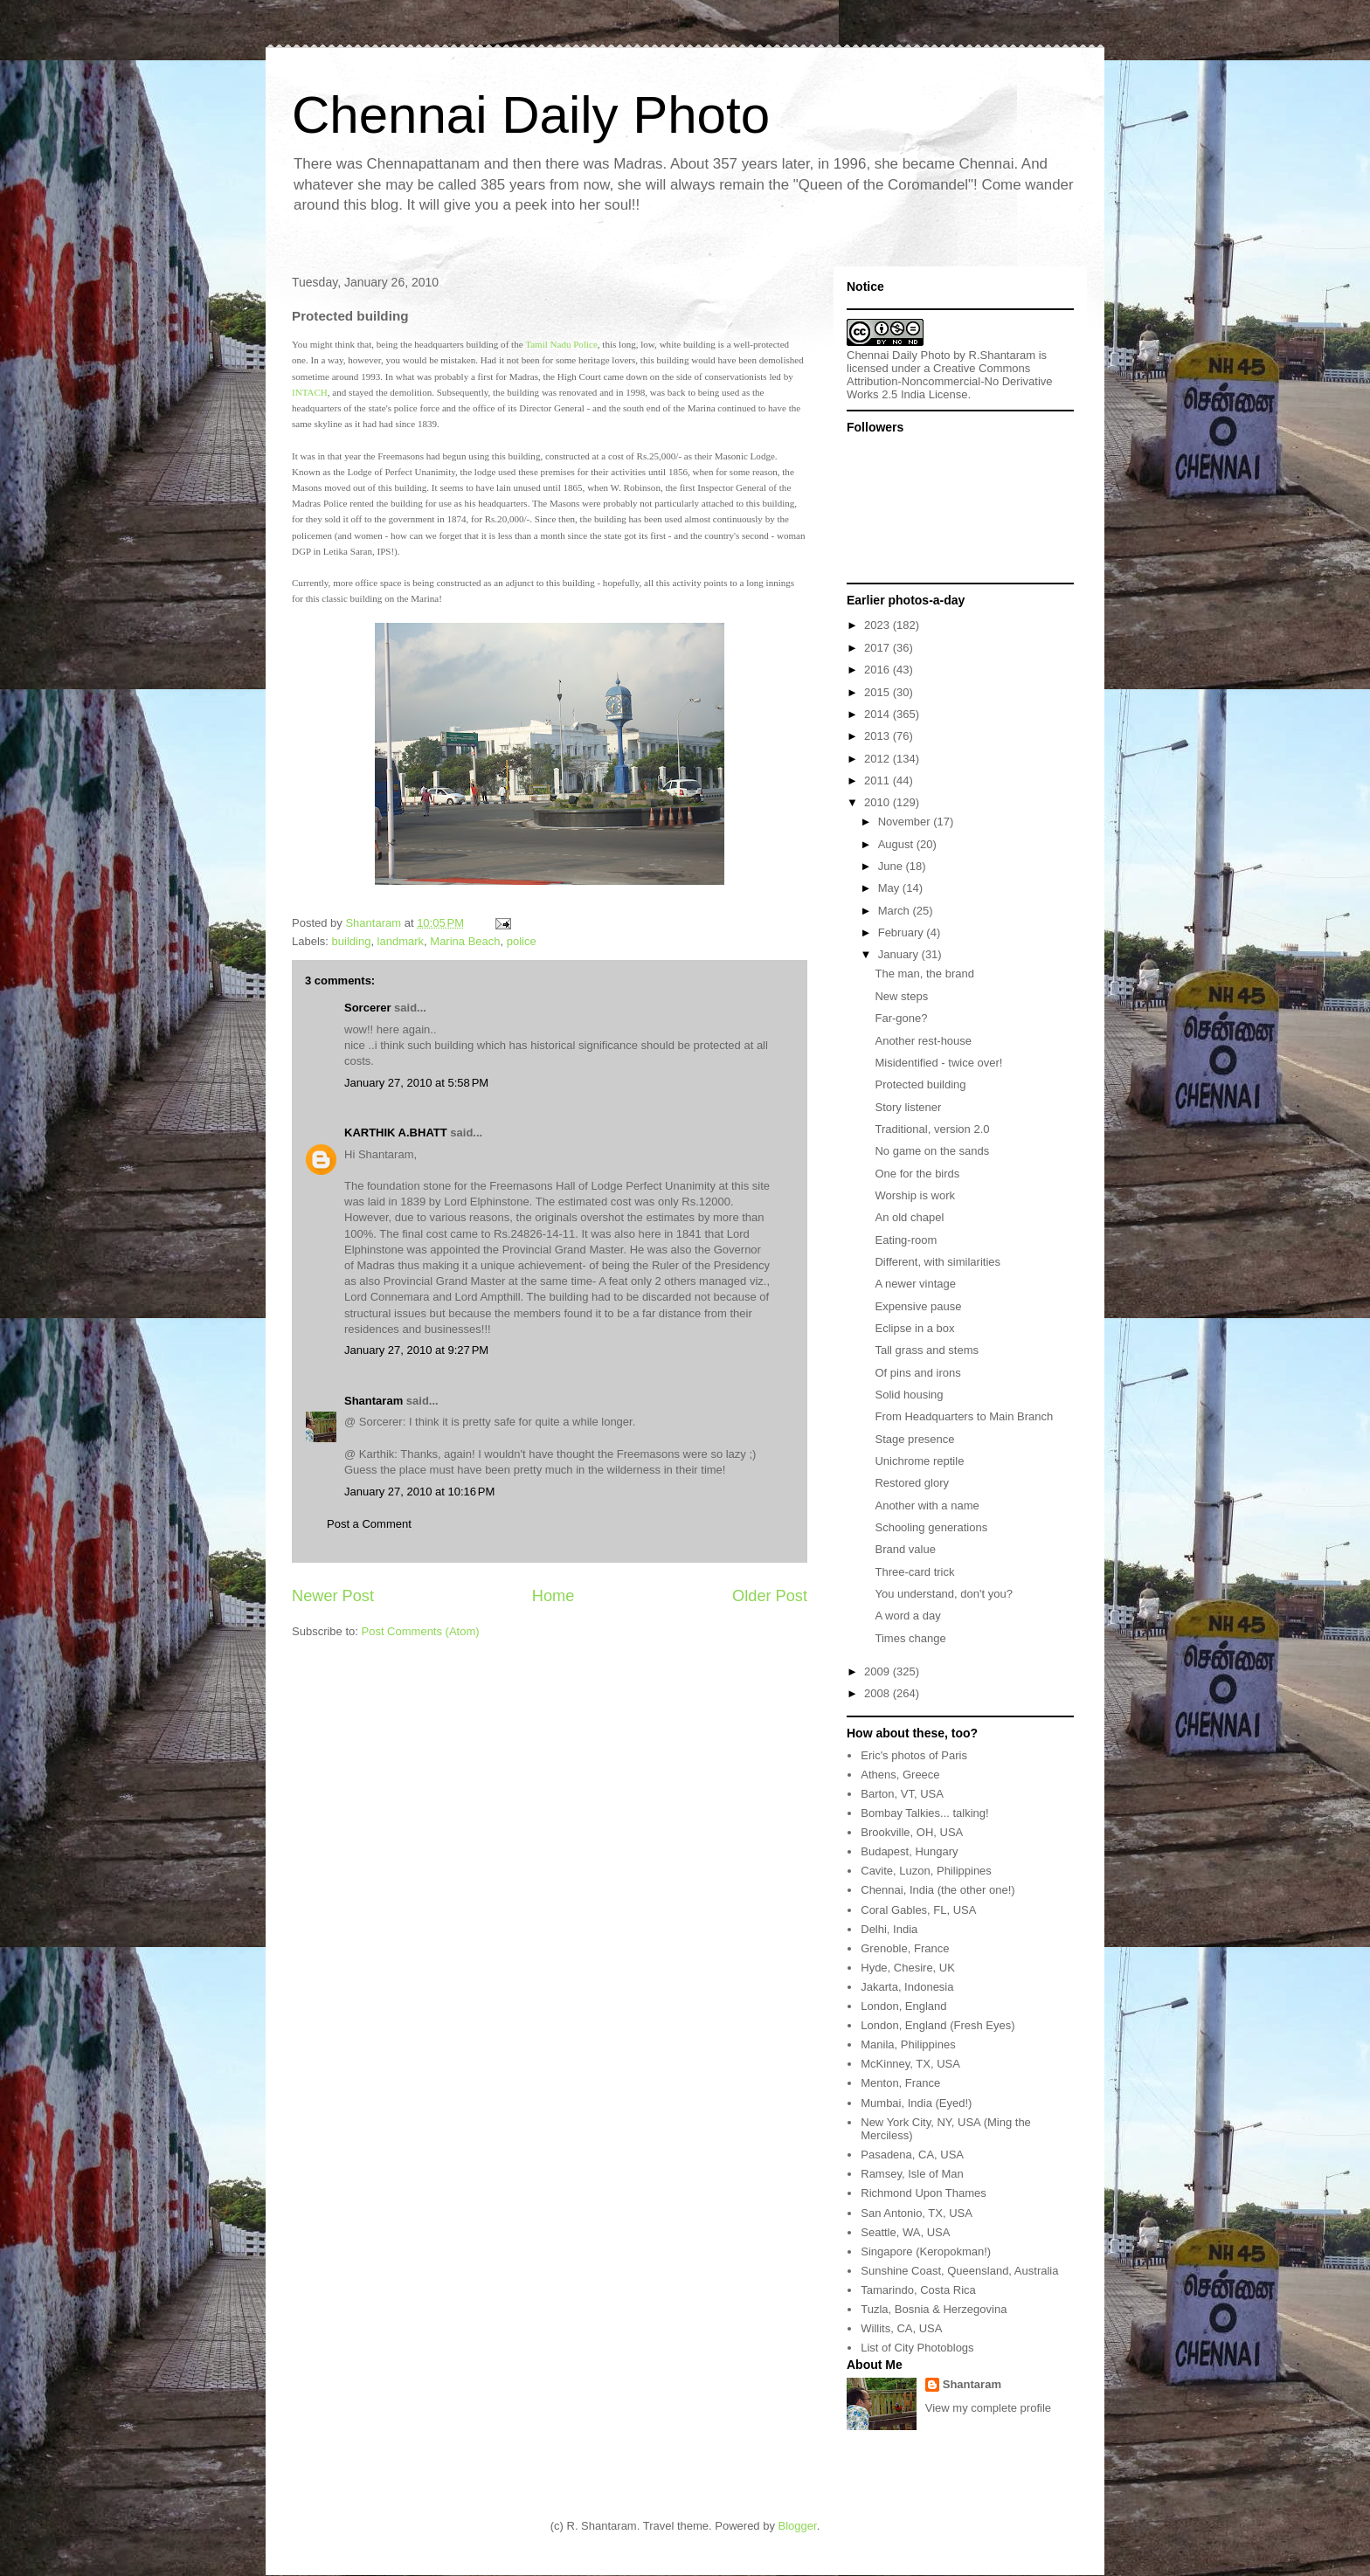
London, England (903, 2006)
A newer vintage (915, 1283)
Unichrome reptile (919, 1461)
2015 (878, 692)
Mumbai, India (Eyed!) (916, 2103)
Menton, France (900, 2082)
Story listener (908, 1107)
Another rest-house (923, 1040)
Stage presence (914, 1439)
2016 (878, 669)
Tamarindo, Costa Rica (918, 2289)
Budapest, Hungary (909, 1851)
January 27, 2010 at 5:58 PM (416, 1082)
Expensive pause (918, 1306)
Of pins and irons (917, 1372)
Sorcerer (367, 1007)
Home (553, 1596)
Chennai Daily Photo (531, 115)
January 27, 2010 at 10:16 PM (419, 1491)
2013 (878, 735)
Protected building (920, 1084)
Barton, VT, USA (902, 1793)
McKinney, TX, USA (910, 2063)
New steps (901, 996)
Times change (910, 1638)
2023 (878, 625)
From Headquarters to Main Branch (964, 1416)
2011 (878, 780)
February (902, 932)
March (895, 910)
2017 (878, 647)
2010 (878, 802)
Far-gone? (901, 1018)
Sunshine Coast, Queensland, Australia (959, 2270)
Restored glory (912, 1482)
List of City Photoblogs (917, 2347)
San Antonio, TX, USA (916, 2213)
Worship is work (915, 1195)
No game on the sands (932, 1150)
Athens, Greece (900, 1774)
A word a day (907, 1615)
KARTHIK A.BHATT (395, 1132)
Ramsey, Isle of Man (912, 2173)
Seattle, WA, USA (905, 2232)
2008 (878, 1693)
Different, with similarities (937, 1261)
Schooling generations (931, 1527)
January (900, 954)
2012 (878, 758)
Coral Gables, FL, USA (918, 1909)
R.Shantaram (1002, 355)
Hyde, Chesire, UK (908, 1967)
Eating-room (906, 1240)
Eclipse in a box (914, 1328)
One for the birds (917, 1173)
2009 (878, 1671)
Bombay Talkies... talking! (924, 1813)
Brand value (905, 1549)
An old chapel (909, 1217)
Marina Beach (465, 941)
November (906, 821)
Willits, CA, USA (901, 2328)
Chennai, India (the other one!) (937, 1889)
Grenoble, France (905, 1948)
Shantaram (373, 1400)
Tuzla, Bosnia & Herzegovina (934, 2309)
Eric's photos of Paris (914, 1755)
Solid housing (909, 1394)
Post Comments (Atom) (421, 1631)
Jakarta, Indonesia (907, 1986)
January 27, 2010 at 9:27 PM (416, 1350)
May (890, 887)
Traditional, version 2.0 (932, 1129)
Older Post (769, 1596)
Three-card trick (914, 1571)
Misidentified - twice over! (938, 1062)
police (521, 941)
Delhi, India (889, 1929)
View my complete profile (988, 2407)
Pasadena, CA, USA (912, 2154)
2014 (878, 714)
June (892, 866)
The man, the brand (924, 973)
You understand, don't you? (943, 1593)
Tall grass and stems (927, 1350)
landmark (400, 941)
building (351, 941)
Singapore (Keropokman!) (926, 2251)
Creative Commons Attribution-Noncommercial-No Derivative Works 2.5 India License (950, 381)
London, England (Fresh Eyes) (937, 2025)
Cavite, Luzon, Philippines (926, 1870)
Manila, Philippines (908, 2044)
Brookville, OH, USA (912, 1832)
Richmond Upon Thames (923, 2193)
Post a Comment (369, 1523)
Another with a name (927, 1505)
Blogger (797, 2525)
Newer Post (333, 1596)
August (897, 844)
